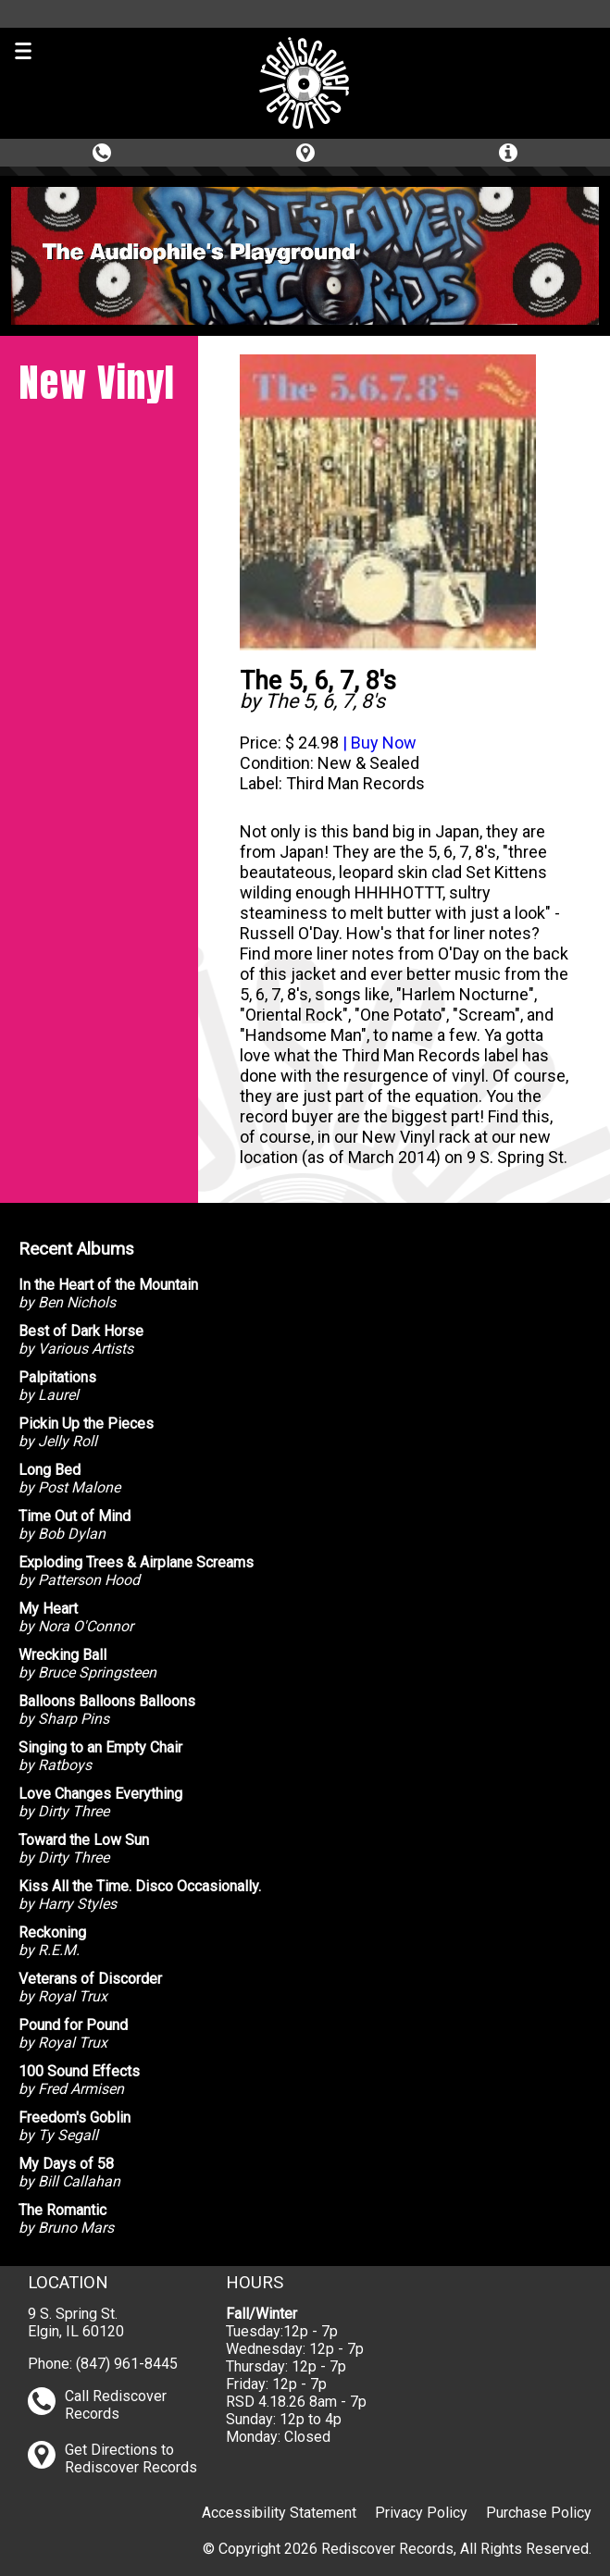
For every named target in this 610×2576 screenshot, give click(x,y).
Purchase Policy (538, 2512)
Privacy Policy (421, 2512)
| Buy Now (378, 742)
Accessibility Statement (279, 2512)
